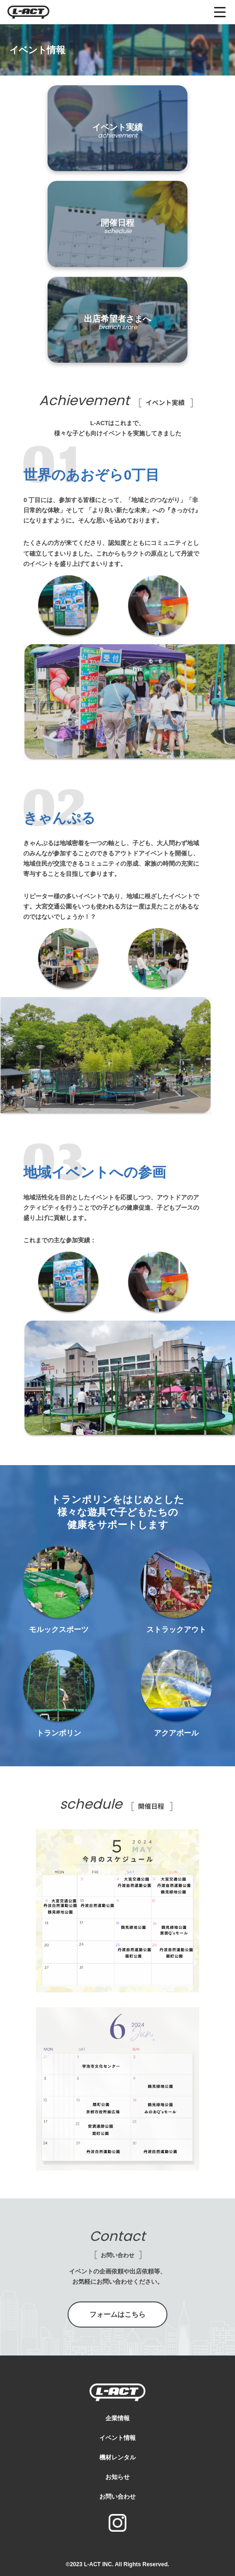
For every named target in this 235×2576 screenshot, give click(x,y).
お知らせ (117, 2476)
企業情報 (117, 2418)
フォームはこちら (117, 2314)
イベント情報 (117, 2437)
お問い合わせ (117, 2496)
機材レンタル (117, 2457)
